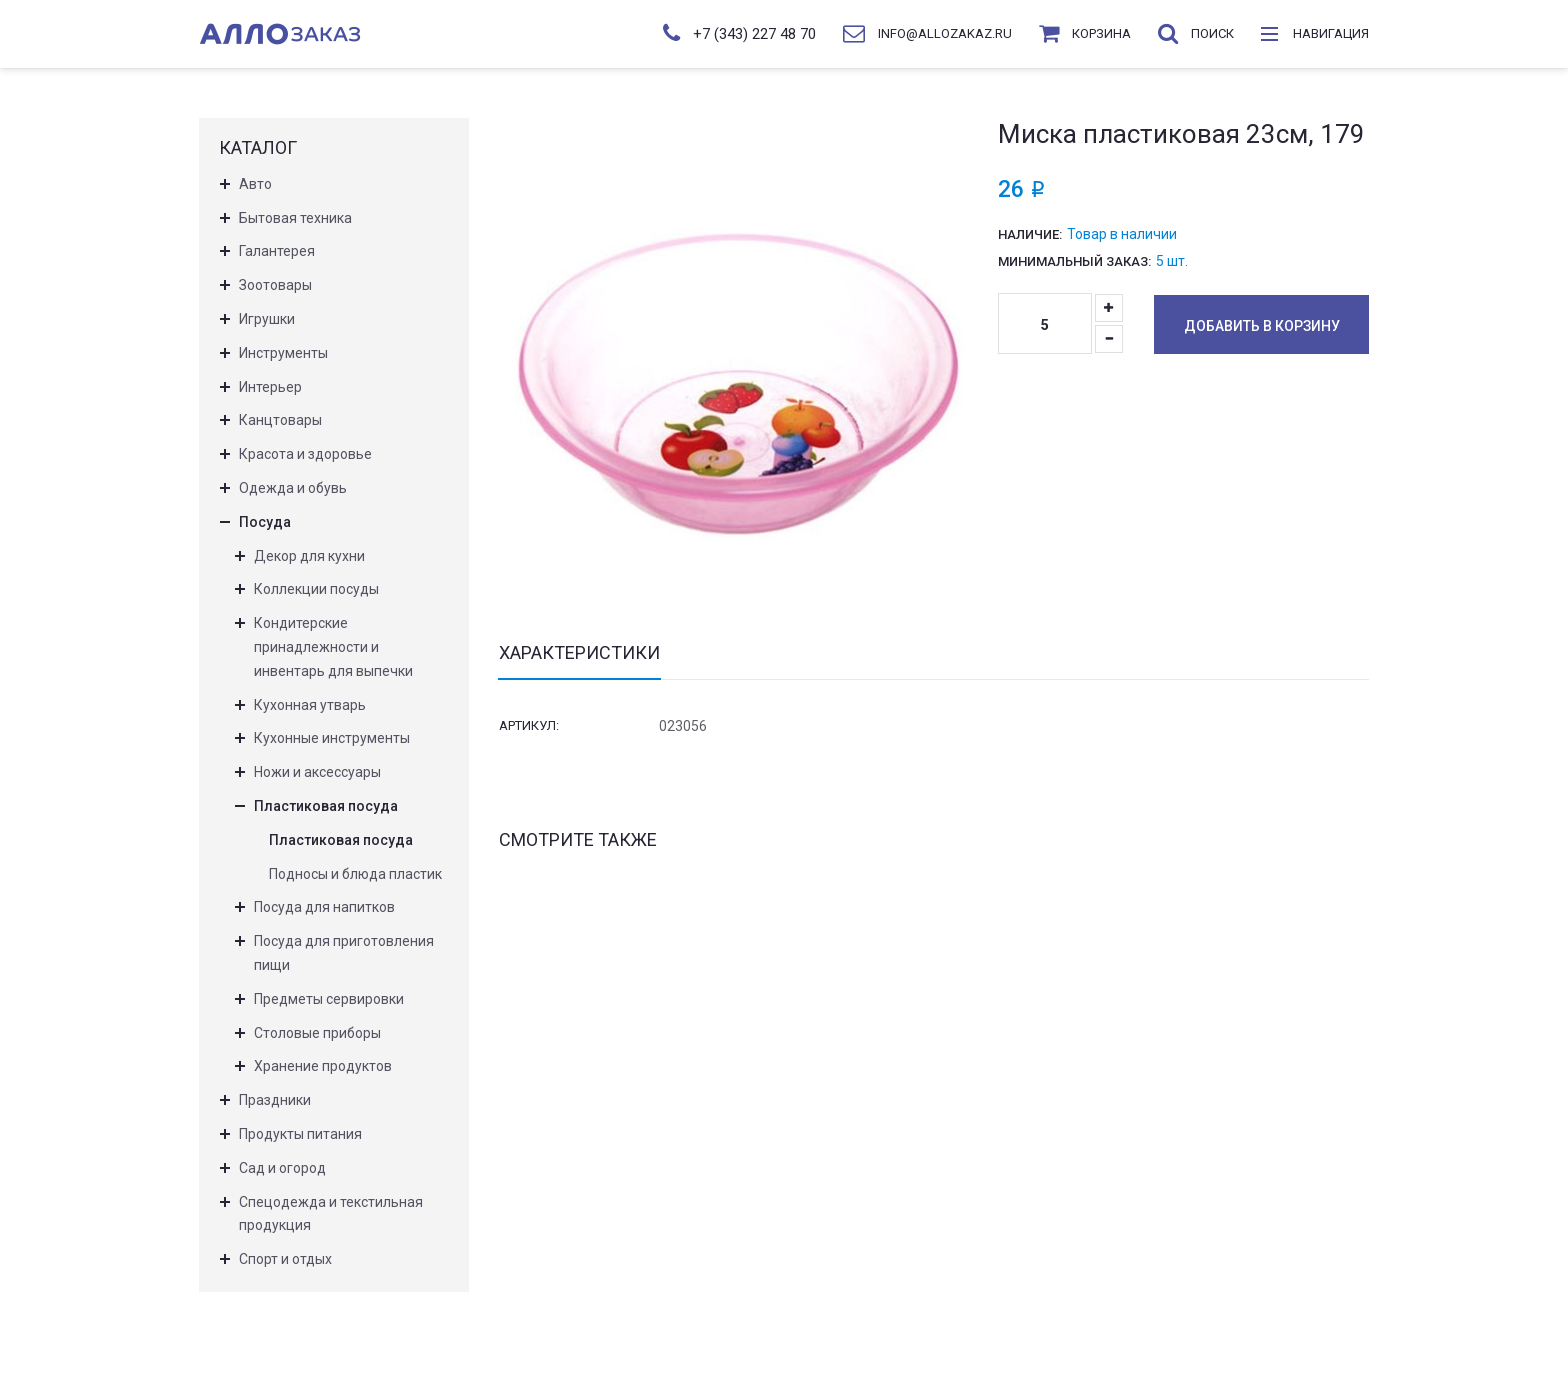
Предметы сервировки (329, 999)
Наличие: (1030, 234)
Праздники (275, 1100)
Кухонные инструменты (332, 738)
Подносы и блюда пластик (355, 874)
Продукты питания (300, 1134)
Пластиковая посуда (326, 806)
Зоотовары (275, 285)
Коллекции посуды (316, 589)
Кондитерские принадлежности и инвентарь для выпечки (333, 647)
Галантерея (277, 251)
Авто (255, 184)
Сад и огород (282, 1168)
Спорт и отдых (285, 1259)
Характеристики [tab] (579, 653)
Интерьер (270, 387)
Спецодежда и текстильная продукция (331, 1214)
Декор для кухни (309, 556)
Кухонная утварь (310, 705)
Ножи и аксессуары (317, 772)
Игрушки (267, 319)
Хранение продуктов (323, 1066)
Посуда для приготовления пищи (344, 953)
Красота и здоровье (305, 454)
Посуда (265, 522)
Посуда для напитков (324, 907)
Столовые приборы (317, 1033)
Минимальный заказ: (1074, 261)
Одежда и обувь (293, 488)
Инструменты (283, 353)
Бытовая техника (295, 218)
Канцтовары (280, 420)
